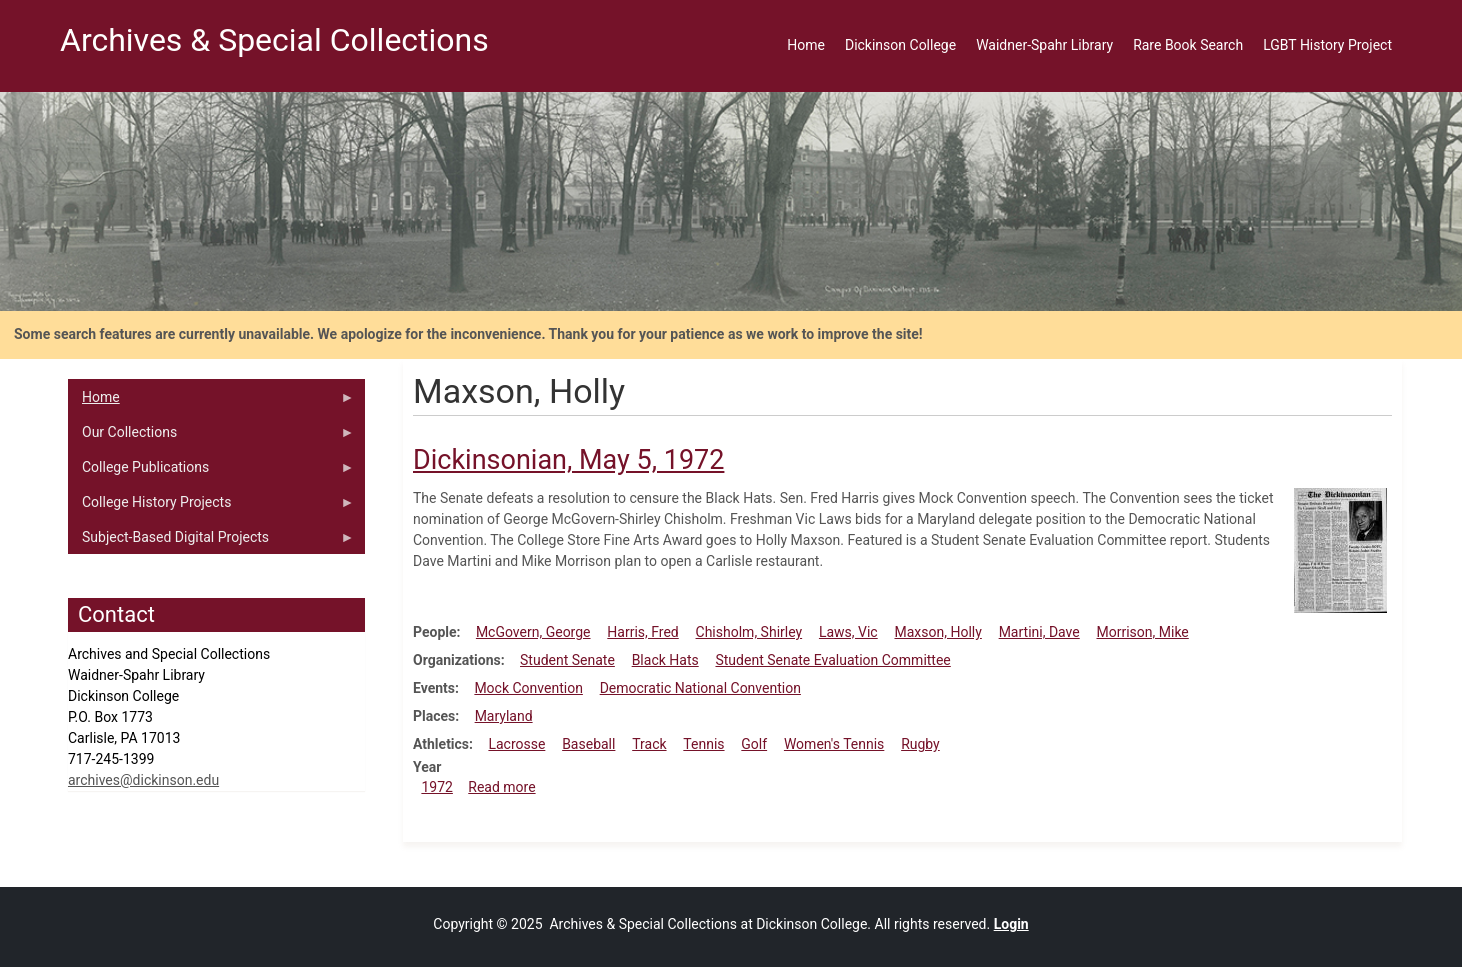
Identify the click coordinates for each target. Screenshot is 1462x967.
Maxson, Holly (937, 632)
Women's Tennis (834, 744)
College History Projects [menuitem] (211, 507)
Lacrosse (516, 744)
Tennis (703, 744)
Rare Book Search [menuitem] (1188, 45)
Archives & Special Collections (274, 40)
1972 (436, 787)
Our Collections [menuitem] (211, 437)
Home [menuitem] (806, 45)
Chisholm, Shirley (749, 632)
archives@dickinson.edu (143, 780)
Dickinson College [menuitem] (900, 45)
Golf (754, 744)
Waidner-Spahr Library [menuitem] (1044, 45)
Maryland (504, 716)
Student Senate (567, 660)
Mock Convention (528, 688)
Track (649, 744)
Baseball (588, 744)
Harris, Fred (642, 632)
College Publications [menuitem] (211, 472)
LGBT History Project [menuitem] (1327, 45)
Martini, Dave (1039, 632)
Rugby (920, 744)
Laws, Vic (848, 632)
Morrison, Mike (1143, 632)
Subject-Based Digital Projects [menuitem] (211, 542)
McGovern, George (533, 632)
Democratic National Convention (700, 688)
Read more (501, 787)
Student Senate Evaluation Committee (832, 660)
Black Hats (665, 660)
